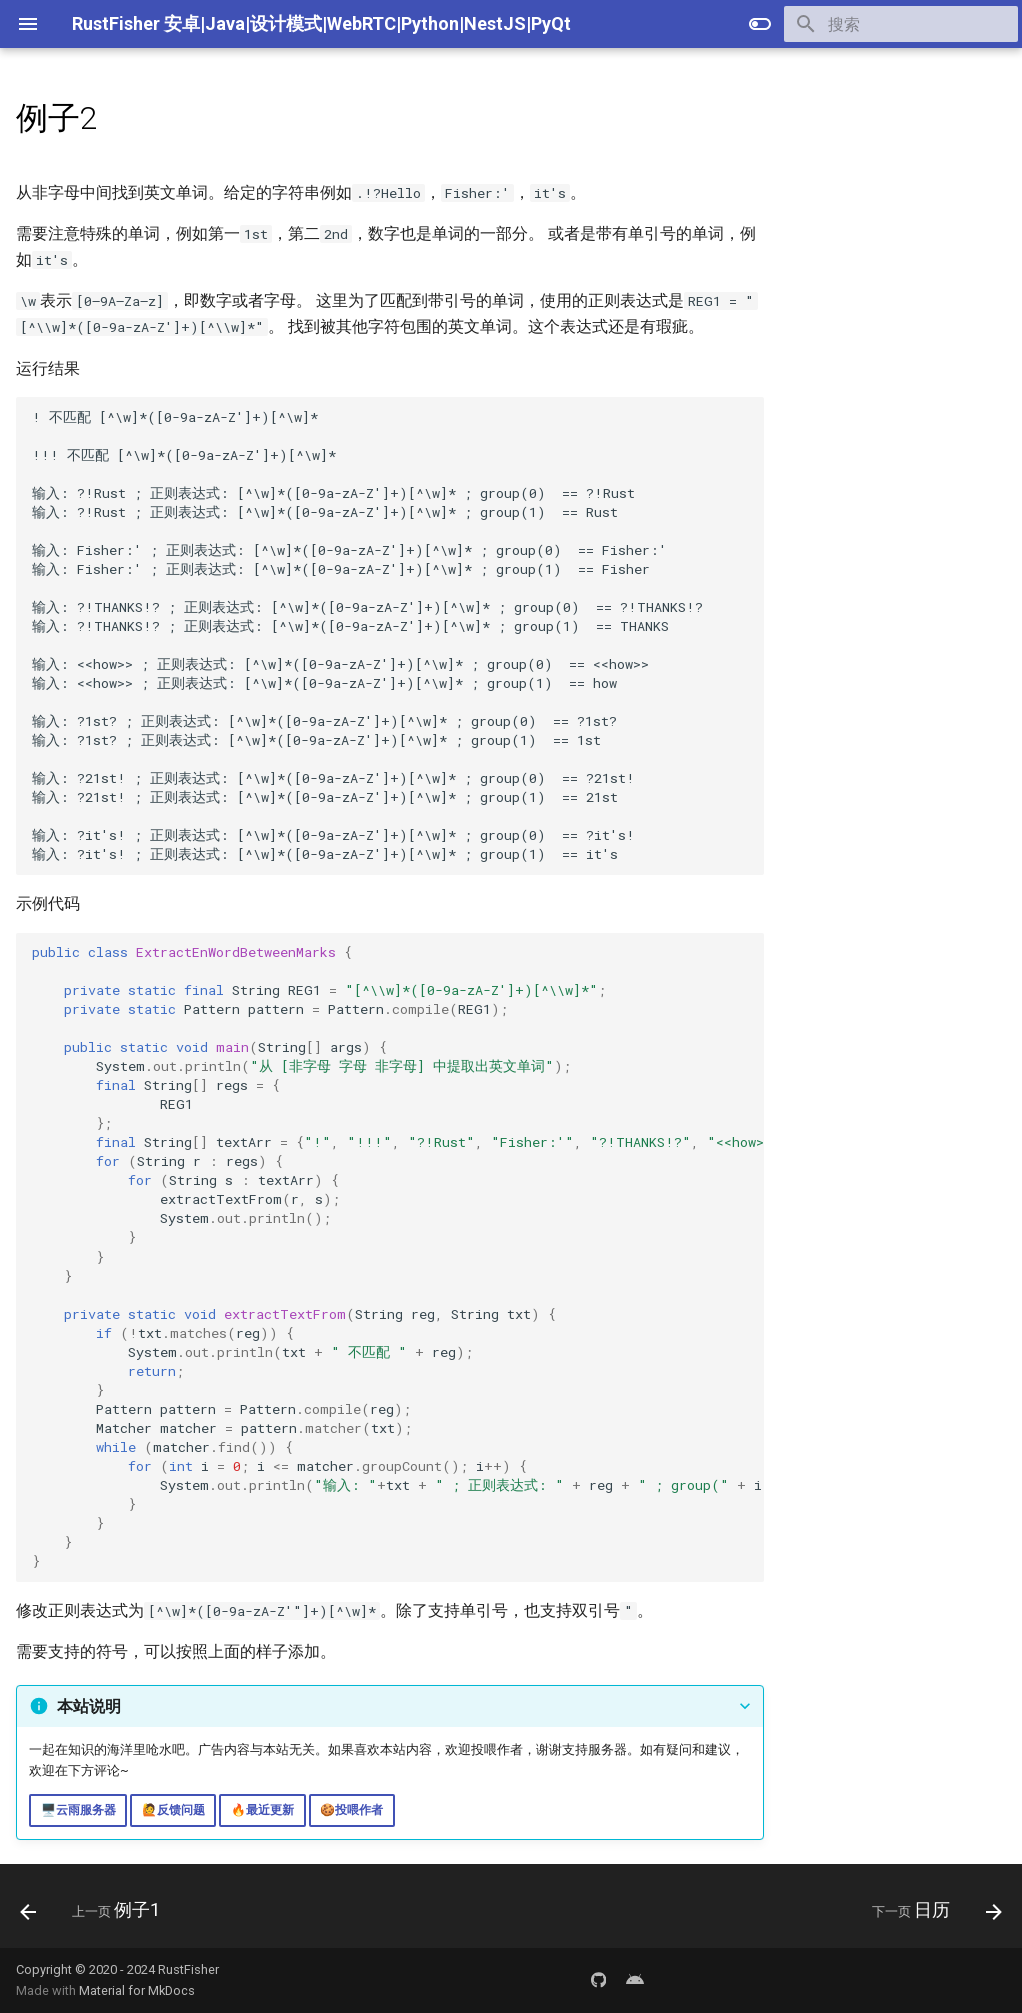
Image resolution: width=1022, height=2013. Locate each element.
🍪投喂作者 (351, 1810)
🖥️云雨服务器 (78, 1810)
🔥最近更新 (262, 1810)
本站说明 (89, 1706)
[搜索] (901, 24)
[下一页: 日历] (931, 1912)
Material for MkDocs (137, 1990)
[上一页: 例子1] (95, 1912)
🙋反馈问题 (173, 1810)
